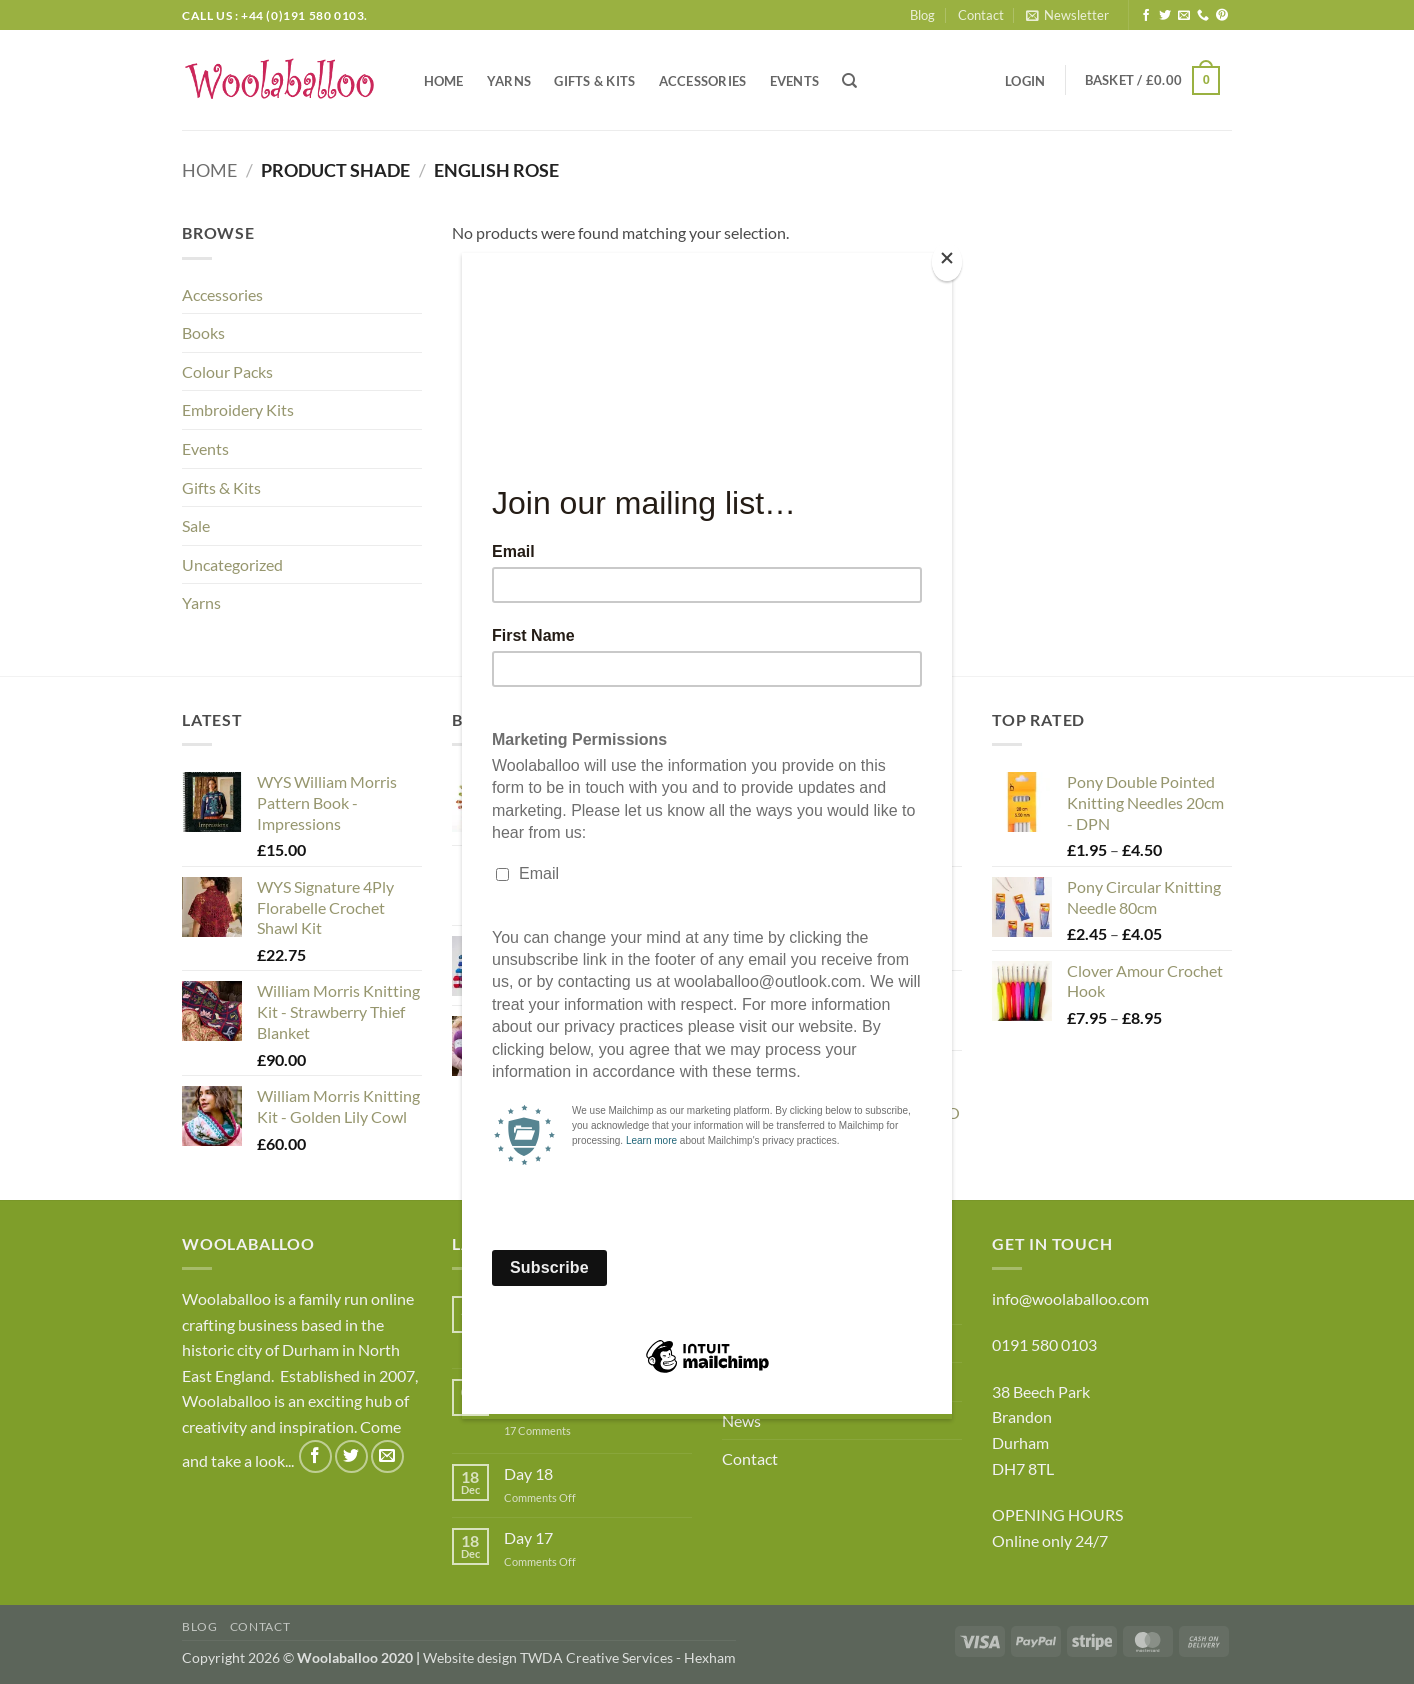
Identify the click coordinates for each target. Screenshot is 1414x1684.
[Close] (947, 262)
